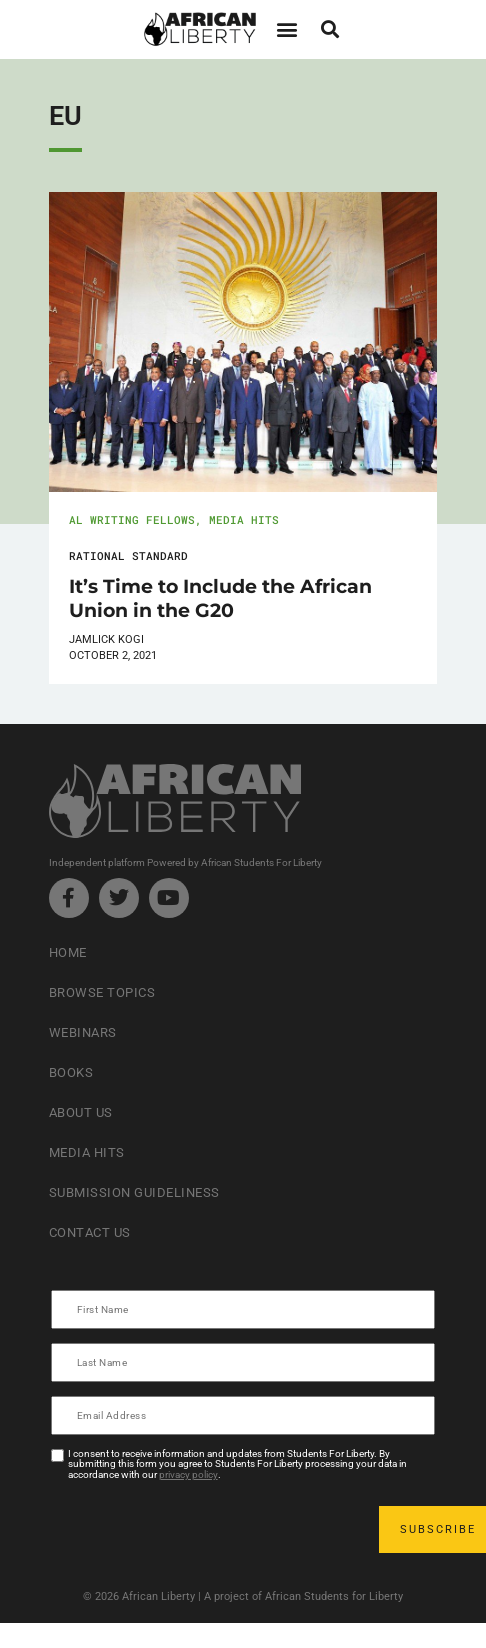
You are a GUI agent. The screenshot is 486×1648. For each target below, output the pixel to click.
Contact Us (90, 1232)
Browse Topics (102, 992)
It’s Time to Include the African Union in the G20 (220, 598)
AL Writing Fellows (132, 519)
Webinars (83, 1032)
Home (68, 952)
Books (71, 1072)
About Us (81, 1112)
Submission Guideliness (134, 1192)
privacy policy (188, 1474)
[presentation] (205, 1529)
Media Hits (244, 519)
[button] (286, 29)
